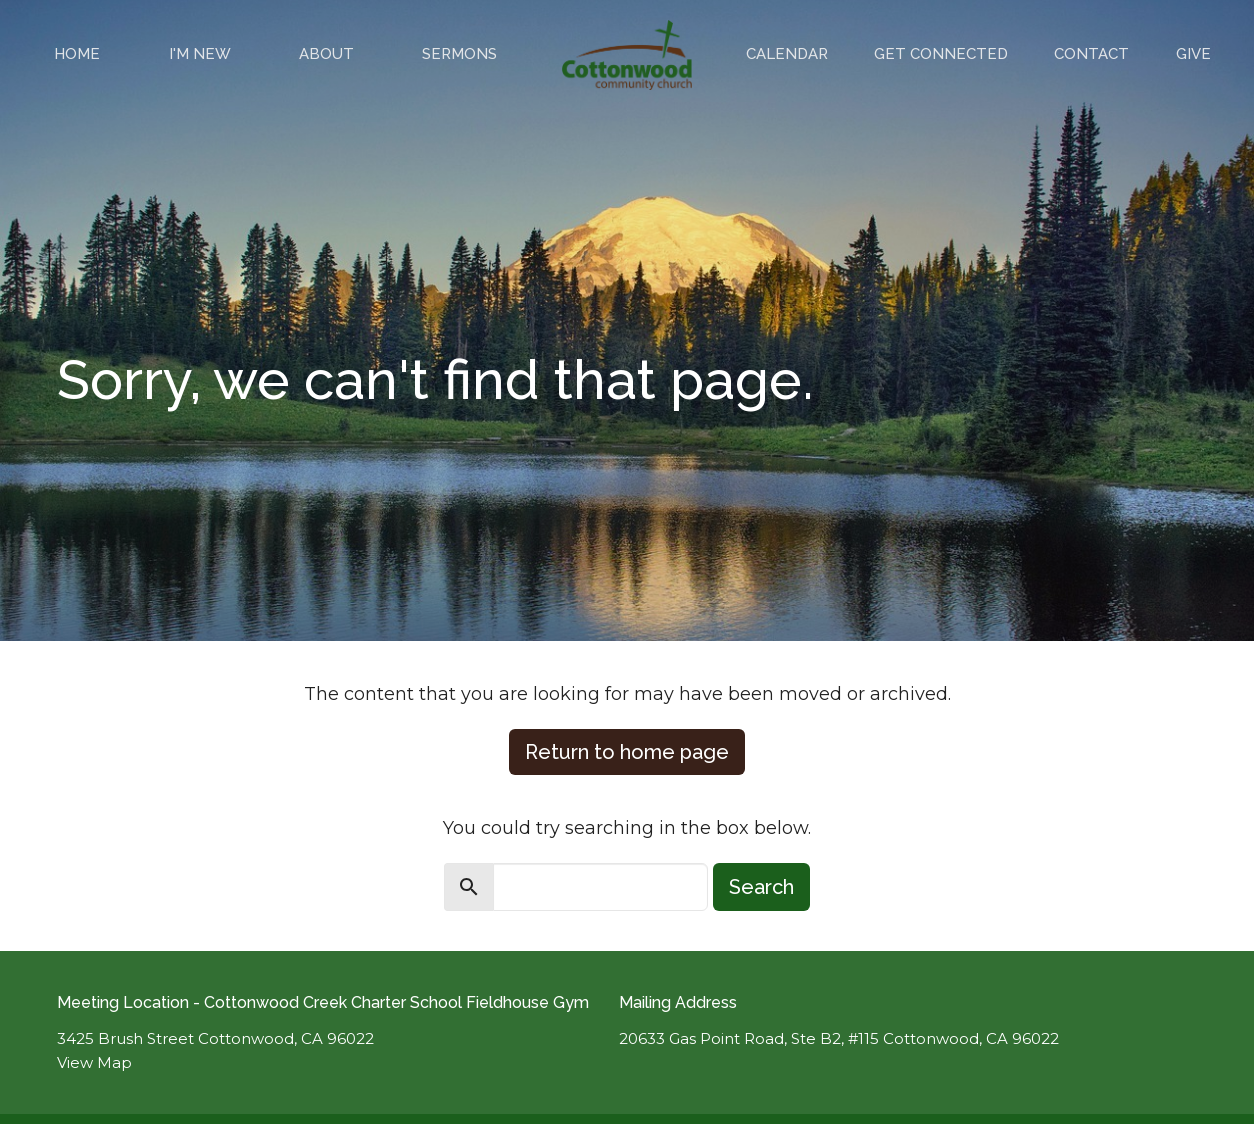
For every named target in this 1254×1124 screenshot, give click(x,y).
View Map (94, 1062)
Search (761, 887)
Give (1193, 54)
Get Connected (941, 54)
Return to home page (627, 752)
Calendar (787, 54)
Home (77, 54)
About (326, 54)
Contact (1091, 54)
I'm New (200, 54)
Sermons (459, 54)
